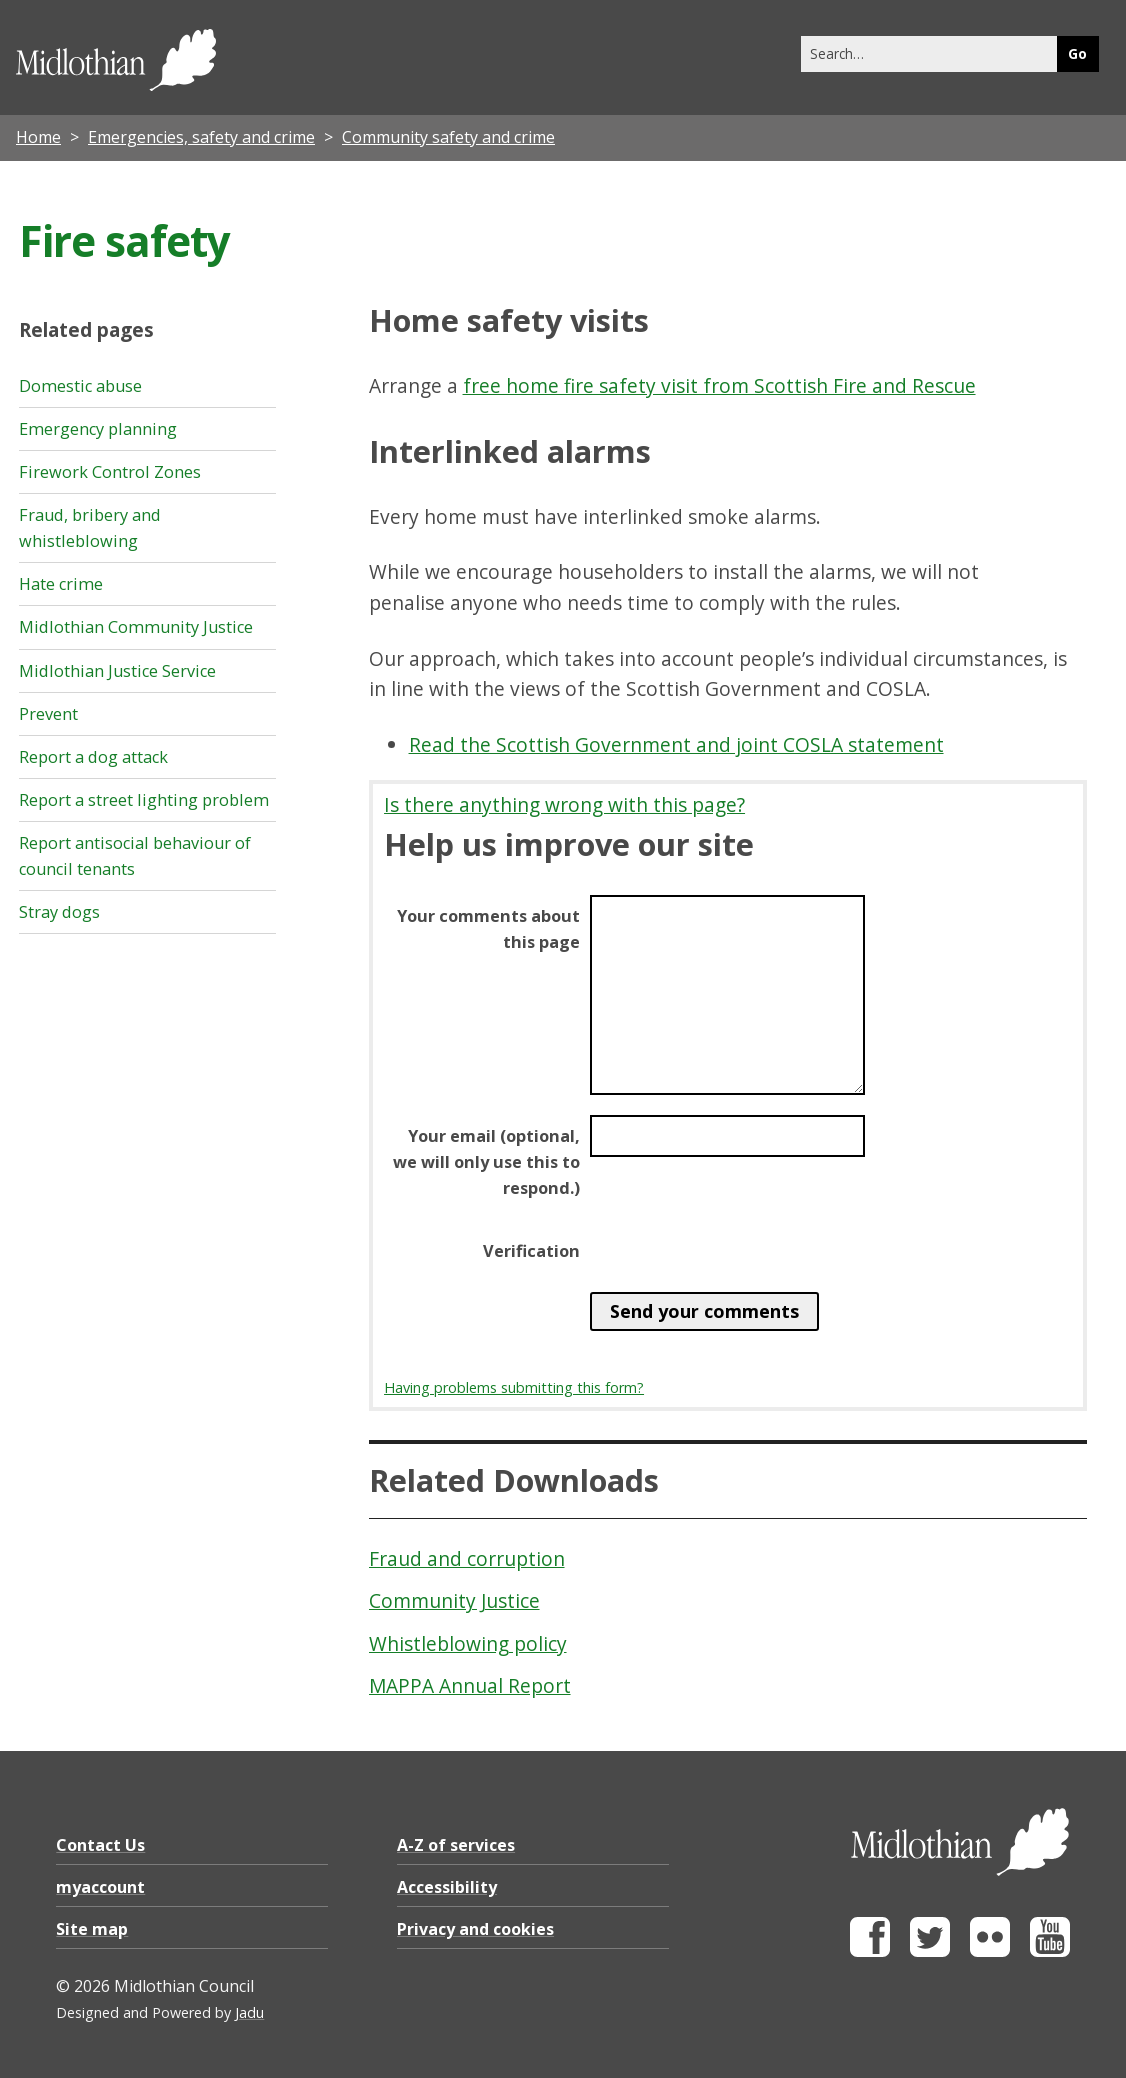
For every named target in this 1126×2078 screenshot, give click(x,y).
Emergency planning (98, 429)
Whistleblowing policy (468, 1643)
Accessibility (447, 1887)
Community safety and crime (448, 137)
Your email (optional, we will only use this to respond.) (486, 1162)
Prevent (48, 714)
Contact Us (100, 1845)
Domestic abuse (80, 386)
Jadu (249, 2012)
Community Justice (454, 1600)
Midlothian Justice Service (117, 671)
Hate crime (61, 584)
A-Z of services (456, 1845)
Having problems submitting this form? (514, 1387)
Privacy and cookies (475, 1929)
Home (38, 137)
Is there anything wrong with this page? (564, 804)
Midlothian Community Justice (136, 627)
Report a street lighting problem (144, 800)
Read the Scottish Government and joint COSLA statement (676, 744)
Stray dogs (59, 912)
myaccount (100, 1887)
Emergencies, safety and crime (201, 137)
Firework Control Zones (110, 472)
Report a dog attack (93, 757)
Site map (92, 1929)
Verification (531, 1251)
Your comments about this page (488, 929)
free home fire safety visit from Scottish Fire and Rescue (719, 385)
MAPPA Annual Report (470, 1685)
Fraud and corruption (467, 1558)
